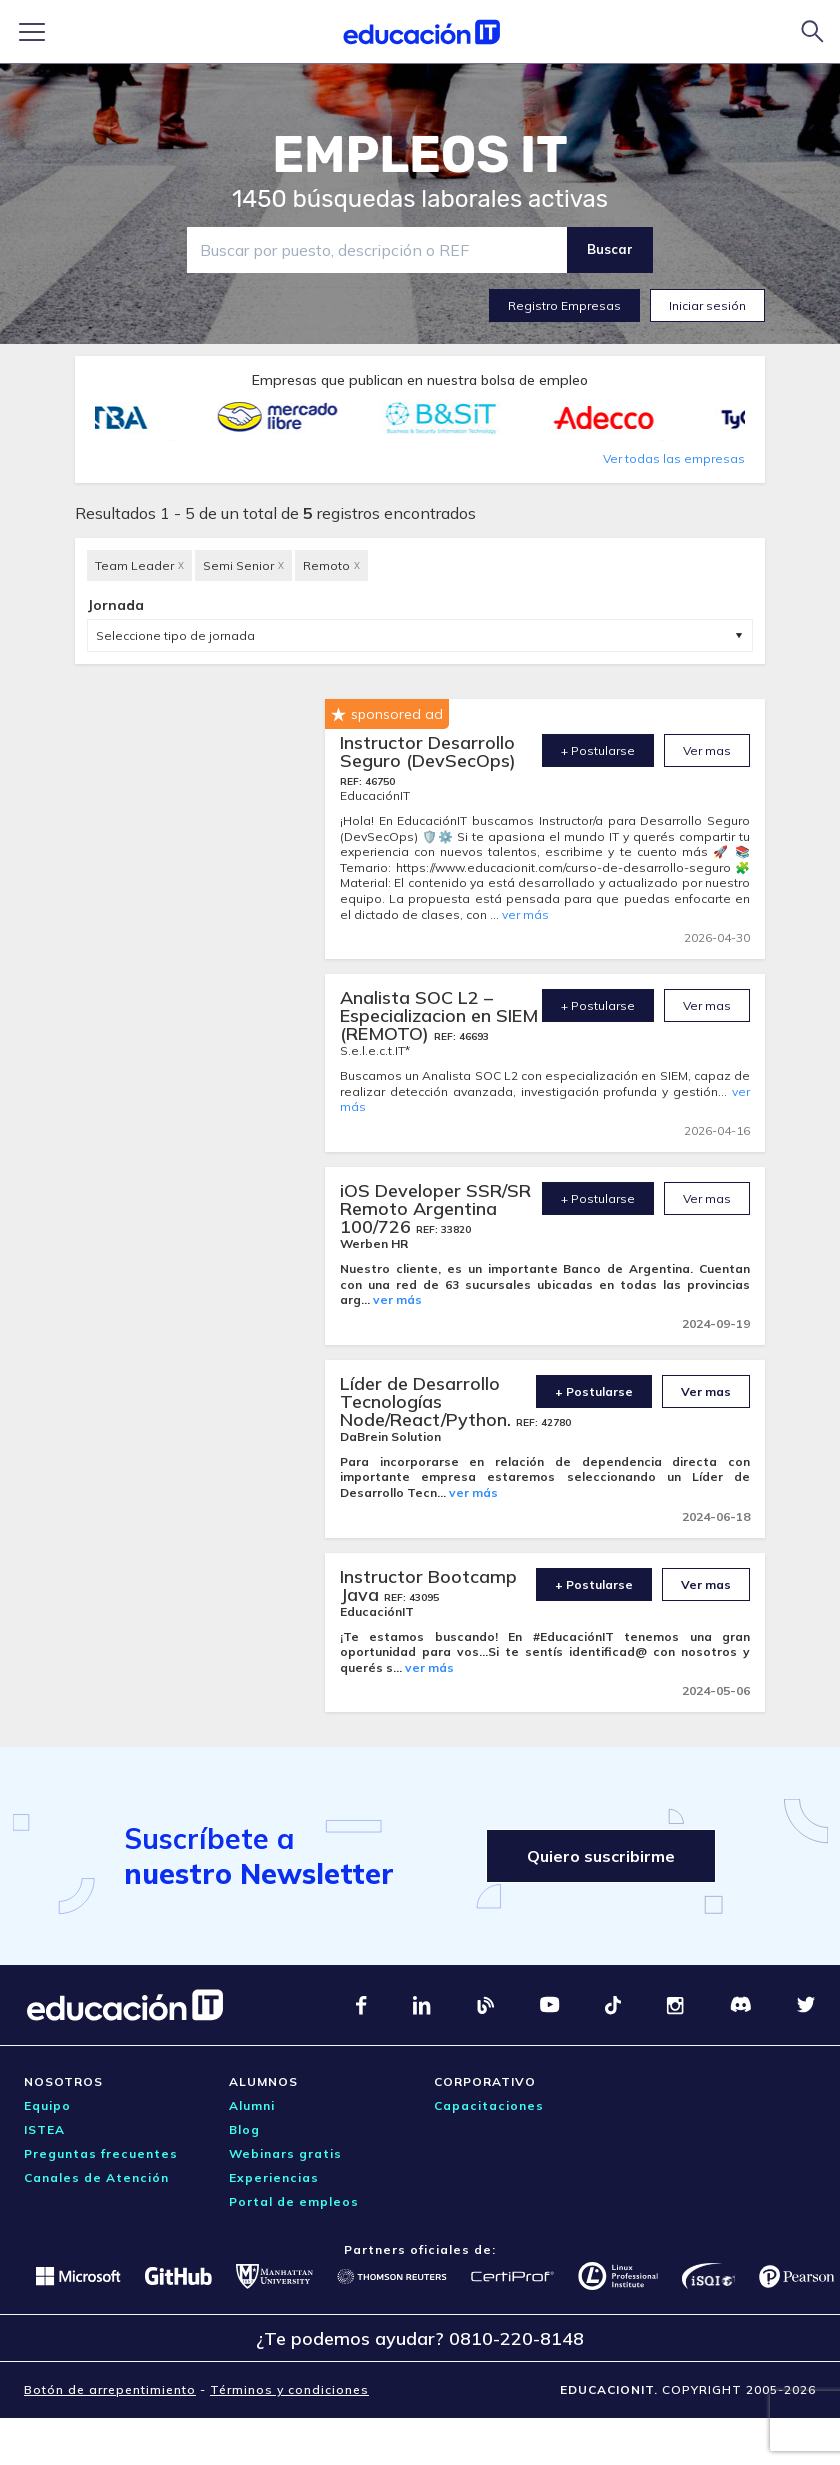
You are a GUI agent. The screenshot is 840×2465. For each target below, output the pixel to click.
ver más (525, 914)
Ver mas (707, 750)
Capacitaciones (489, 2105)
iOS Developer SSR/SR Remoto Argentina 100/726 (435, 1208)
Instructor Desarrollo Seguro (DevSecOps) (428, 751)
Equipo (47, 2105)
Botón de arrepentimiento (110, 2389)
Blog (244, 2129)
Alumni (252, 2105)
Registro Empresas (564, 305)
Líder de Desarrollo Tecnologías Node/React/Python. (428, 1401)
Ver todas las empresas (674, 458)
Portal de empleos (294, 2201)
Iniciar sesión (707, 305)
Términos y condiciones (289, 2389)
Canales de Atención (96, 2177)
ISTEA (44, 2129)
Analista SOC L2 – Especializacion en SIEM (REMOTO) (439, 1015)
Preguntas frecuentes (101, 2153)
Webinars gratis (285, 2153)
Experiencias (274, 2177)
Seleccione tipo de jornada (175, 635)
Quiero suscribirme (601, 1856)
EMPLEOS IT (420, 155)
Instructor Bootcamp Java (428, 1585)
